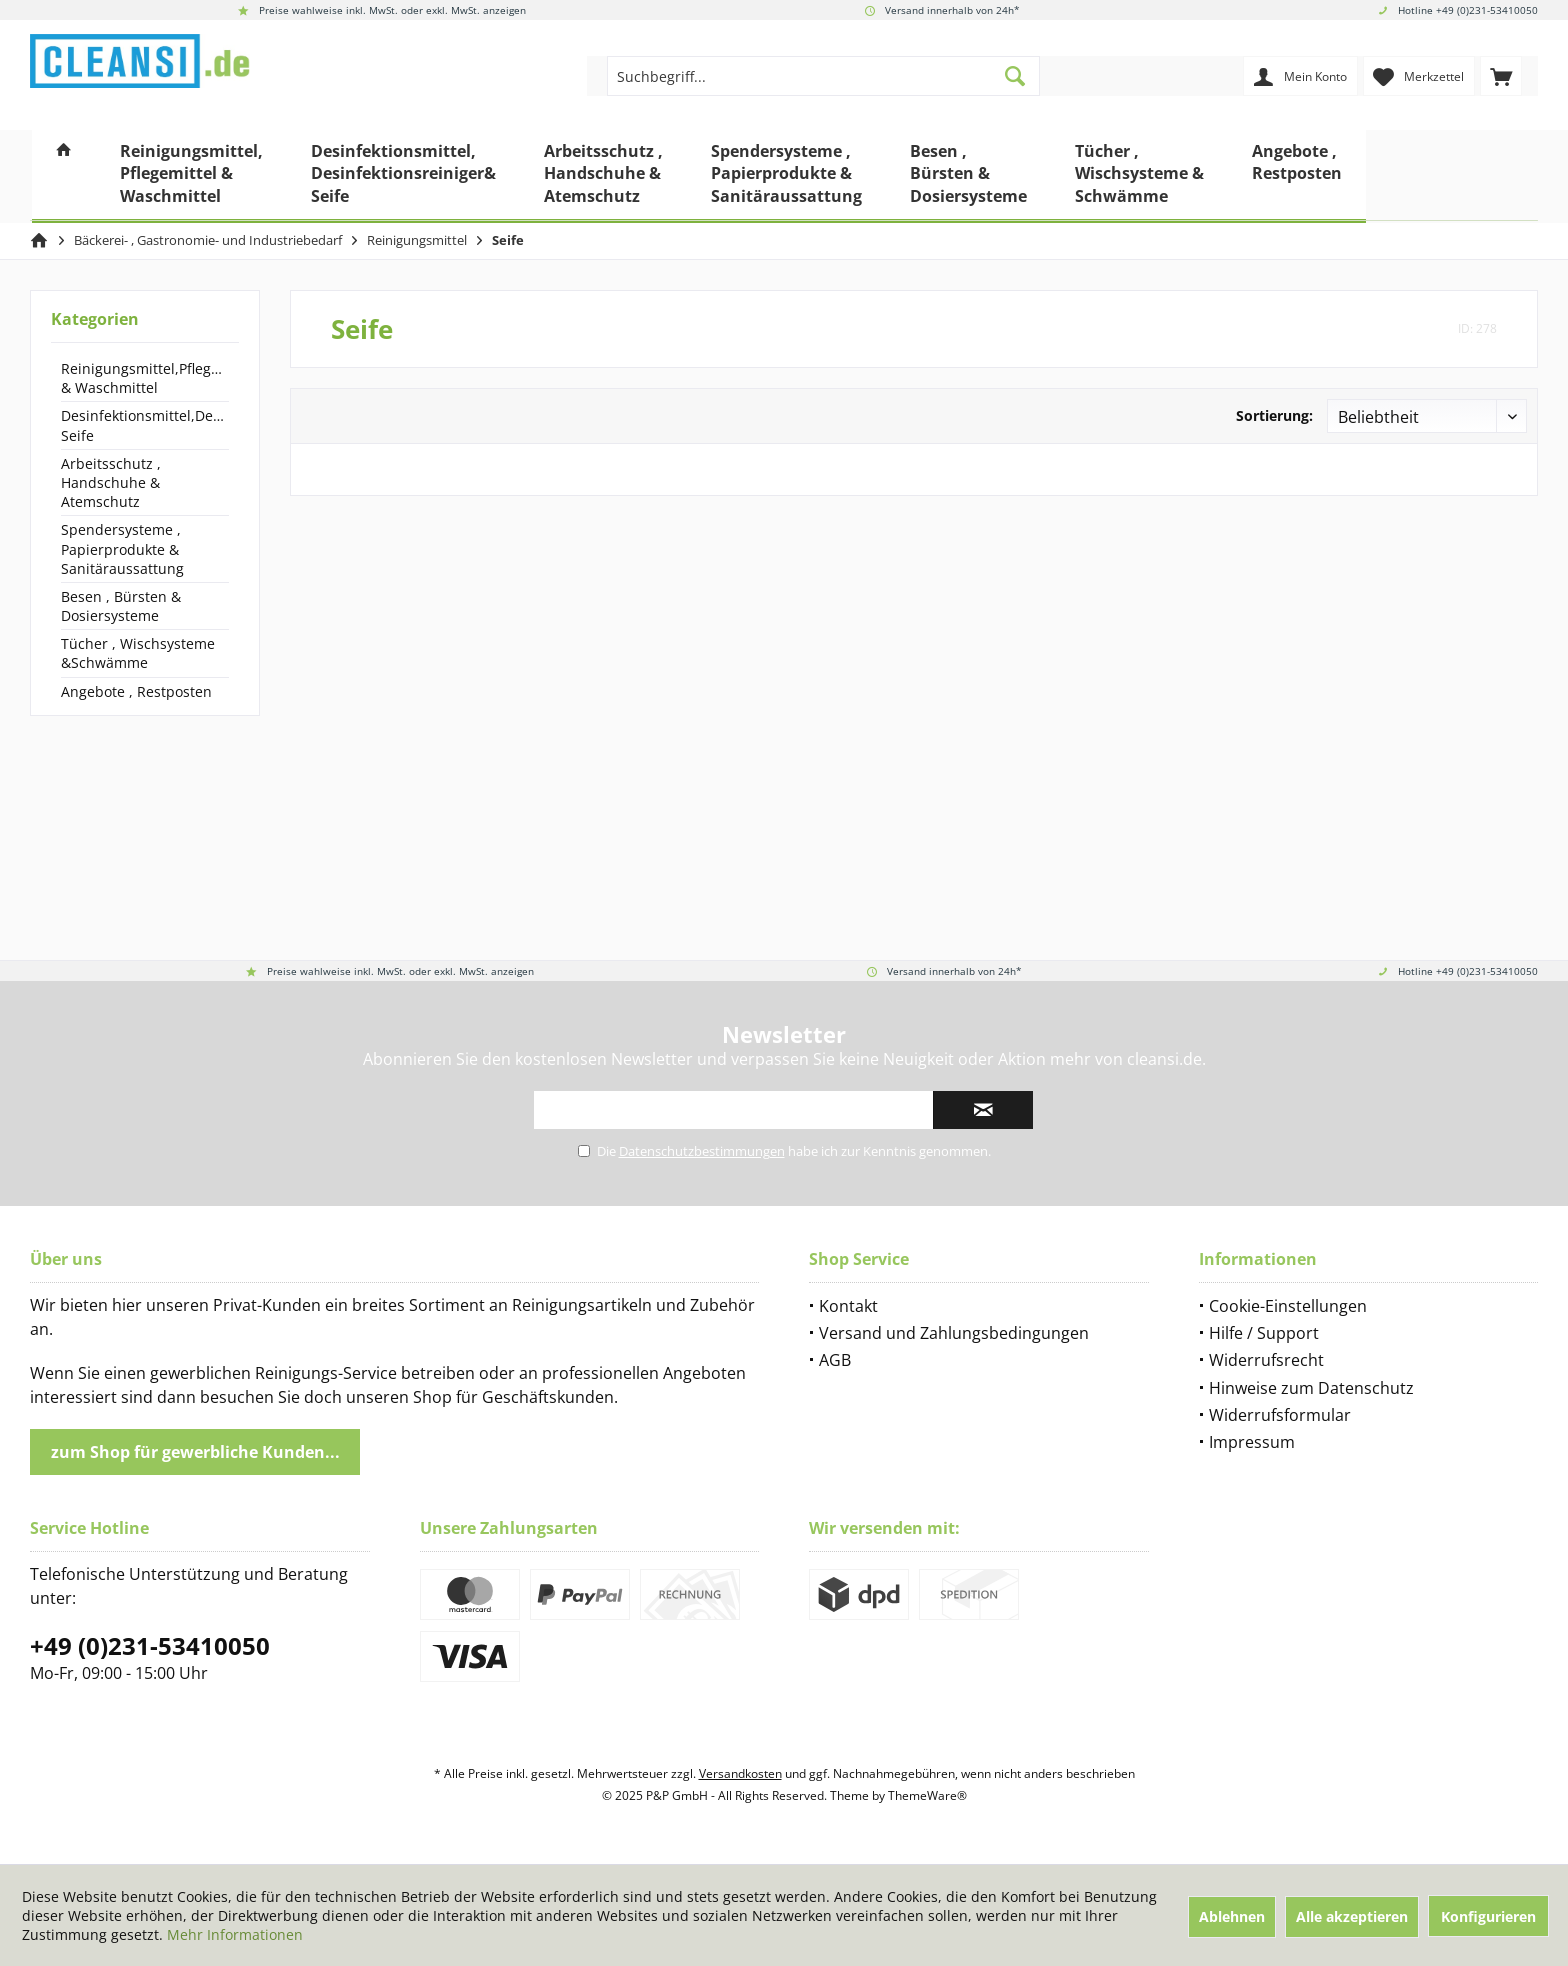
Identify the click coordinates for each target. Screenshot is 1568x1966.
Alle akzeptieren (1352, 1916)
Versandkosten (740, 1773)
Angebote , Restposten (136, 691)
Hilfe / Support (1264, 1333)
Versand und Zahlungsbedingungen (954, 1333)
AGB (835, 1360)
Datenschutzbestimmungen (702, 1151)
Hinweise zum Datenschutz (1311, 1388)
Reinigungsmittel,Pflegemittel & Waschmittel (145, 378)
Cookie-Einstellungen (1288, 1306)
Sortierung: (1274, 415)
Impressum (1252, 1442)
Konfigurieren (1488, 1916)
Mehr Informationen (235, 1934)
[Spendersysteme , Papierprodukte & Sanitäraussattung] (786, 176)
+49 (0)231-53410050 (150, 1645)
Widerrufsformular (1280, 1415)
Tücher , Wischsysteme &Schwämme (138, 653)
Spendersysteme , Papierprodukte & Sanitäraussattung (122, 548)
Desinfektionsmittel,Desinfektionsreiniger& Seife (145, 425)
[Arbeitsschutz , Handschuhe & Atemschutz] (603, 176)
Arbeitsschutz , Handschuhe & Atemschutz (111, 482)
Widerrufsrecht (1266, 1360)
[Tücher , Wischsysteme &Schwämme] (1139, 176)
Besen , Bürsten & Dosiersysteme (121, 606)
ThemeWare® (927, 1795)
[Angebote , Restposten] (1297, 176)
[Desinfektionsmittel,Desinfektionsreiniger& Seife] (403, 176)
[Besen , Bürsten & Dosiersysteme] (968, 176)
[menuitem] (1501, 76)
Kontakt (848, 1306)
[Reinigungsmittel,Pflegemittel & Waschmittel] (191, 176)
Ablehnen (1232, 1916)
